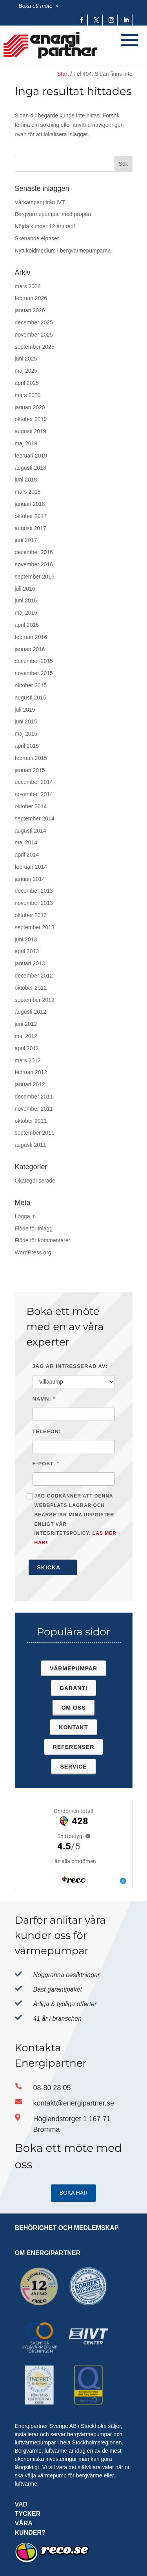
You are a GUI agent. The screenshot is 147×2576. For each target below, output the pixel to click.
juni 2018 (26, 479)
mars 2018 (28, 492)
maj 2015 (26, 734)
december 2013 (34, 891)
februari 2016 (31, 637)
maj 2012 (26, 1036)
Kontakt (73, 1727)
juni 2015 (26, 721)
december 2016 (34, 552)
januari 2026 (30, 310)
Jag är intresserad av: (70, 1366)
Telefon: (47, 1431)
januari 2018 (30, 504)
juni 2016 (26, 600)
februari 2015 (31, 758)
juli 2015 (25, 710)
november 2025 (34, 334)
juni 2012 (26, 1024)
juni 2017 (26, 540)
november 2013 (34, 903)
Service (73, 1766)
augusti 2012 (30, 1012)
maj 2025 (26, 371)
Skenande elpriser (37, 238)
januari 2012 (30, 1084)
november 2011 (34, 1109)
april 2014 (27, 854)
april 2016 (27, 625)
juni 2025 (26, 358)
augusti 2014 (30, 831)
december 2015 (34, 661)
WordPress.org (33, 1252)
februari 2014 (31, 867)
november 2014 (34, 794)
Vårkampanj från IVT (40, 202)
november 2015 (34, 673)
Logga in (25, 1216)
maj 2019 (26, 443)
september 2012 (34, 1000)
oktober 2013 (31, 915)
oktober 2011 (31, 1121)
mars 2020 (28, 395)
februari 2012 (31, 1072)
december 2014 (34, 782)
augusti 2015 (30, 697)
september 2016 (34, 576)
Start (63, 74)
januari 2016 (30, 649)
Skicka (52, 1567)
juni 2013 (26, 939)
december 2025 (34, 322)
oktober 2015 (31, 685)
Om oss (73, 1708)
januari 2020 (30, 407)
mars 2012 (28, 1060)
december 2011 (34, 1096)
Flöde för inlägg (34, 1228)
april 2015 (27, 746)
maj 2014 (26, 842)
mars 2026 (28, 286)
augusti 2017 (30, 528)
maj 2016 (26, 613)
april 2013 (27, 951)
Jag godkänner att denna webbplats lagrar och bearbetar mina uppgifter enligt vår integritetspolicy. (71, 1519)
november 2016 (34, 564)
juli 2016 (25, 589)
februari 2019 (31, 455)
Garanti (73, 1688)
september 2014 (34, 818)
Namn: (42, 1399)
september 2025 (34, 347)
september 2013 (34, 927)
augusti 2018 (30, 468)
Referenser (73, 1747)
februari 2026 (31, 298)
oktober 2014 (31, 806)
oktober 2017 (31, 516)
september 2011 (34, 1133)
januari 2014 (30, 879)
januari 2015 (30, 770)
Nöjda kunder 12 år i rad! (45, 226)
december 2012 (34, 975)
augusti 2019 (30, 431)
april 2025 (27, 383)
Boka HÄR (74, 2193)
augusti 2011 (30, 1145)
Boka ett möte (35, 6)
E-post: (44, 1464)
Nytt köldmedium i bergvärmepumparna (63, 250)
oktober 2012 (31, 988)
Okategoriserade (35, 1180)
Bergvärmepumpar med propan (53, 214)
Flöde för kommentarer (43, 1240)
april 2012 (27, 1048)
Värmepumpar (73, 1668)
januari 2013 (30, 963)
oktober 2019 (31, 419)
